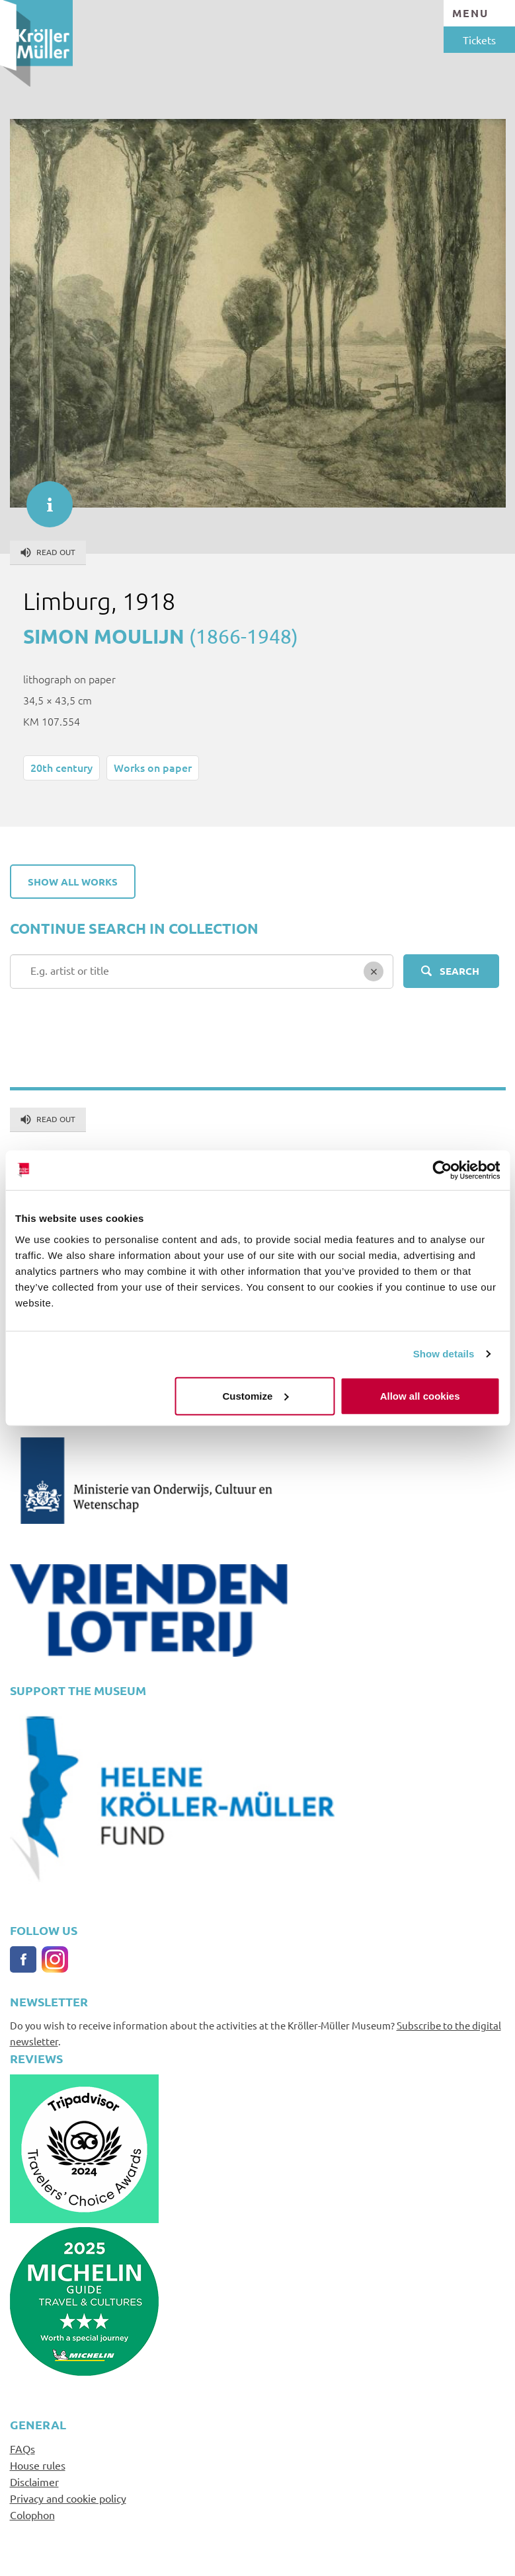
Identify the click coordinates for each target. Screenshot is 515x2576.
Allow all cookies (420, 1395)
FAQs (22, 2448)
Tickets (479, 39)
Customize (256, 1395)
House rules (37, 2465)
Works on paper (153, 767)
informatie (42, 497)
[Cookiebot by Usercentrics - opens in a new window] (442, 1170)
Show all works (73, 881)
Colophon (32, 2514)
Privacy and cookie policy (68, 2498)
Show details (444, 1353)
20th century (61, 767)
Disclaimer (34, 2481)
